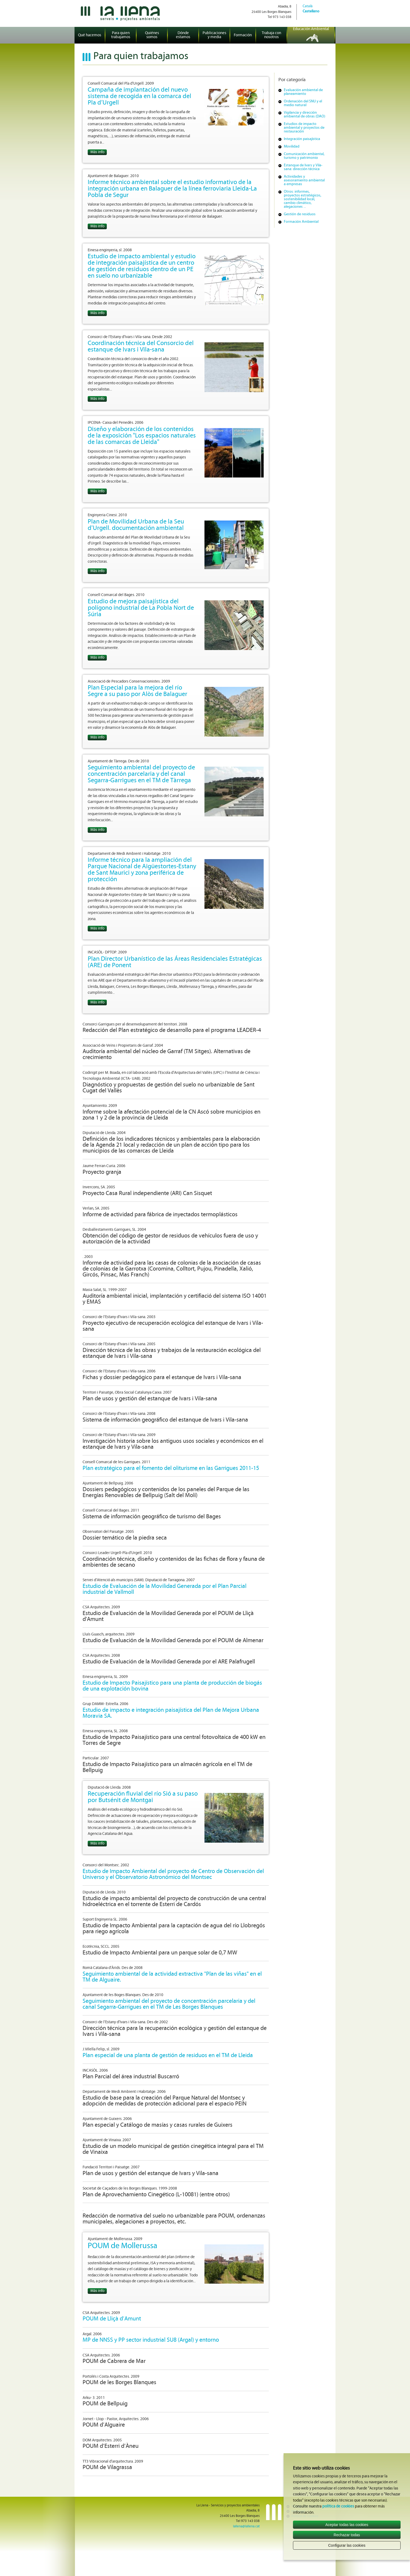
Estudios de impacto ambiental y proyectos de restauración (304, 127)
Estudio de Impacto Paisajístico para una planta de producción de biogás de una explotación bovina (172, 1686)
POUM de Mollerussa (122, 2246)
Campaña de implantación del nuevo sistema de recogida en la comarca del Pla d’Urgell (139, 96)
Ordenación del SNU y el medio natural (303, 103)
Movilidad (291, 146)
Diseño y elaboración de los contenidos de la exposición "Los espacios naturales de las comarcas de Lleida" (142, 436)
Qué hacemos (89, 35)
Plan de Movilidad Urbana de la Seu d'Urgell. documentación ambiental (136, 525)
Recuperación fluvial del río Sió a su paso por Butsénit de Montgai (143, 1797)
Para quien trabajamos (120, 35)
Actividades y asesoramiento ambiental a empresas (304, 180)
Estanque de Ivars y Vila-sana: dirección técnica (303, 167)
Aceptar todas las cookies (346, 2525)
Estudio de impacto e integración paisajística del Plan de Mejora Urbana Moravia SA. (171, 1713)
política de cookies (338, 2507)
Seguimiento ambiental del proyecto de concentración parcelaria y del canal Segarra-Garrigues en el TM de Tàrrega (141, 774)
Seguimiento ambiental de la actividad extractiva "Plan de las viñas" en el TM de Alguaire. (172, 1977)
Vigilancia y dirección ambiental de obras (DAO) (304, 114)
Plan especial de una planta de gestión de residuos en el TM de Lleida (168, 2056)
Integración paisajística (302, 139)
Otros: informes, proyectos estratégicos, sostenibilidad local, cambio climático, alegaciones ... (302, 199)
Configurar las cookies (347, 2545)
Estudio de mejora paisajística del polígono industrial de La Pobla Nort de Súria (141, 608)
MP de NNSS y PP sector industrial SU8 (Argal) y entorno (151, 2340)
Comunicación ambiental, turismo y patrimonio (304, 156)
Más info (97, 152)
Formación (243, 35)
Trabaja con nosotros (271, 35)
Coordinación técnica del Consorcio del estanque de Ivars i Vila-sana (141, 346)
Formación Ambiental (301, 222)
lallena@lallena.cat (246, 2526)
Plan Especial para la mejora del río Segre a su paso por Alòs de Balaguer (137, 691)
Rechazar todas (347, 2535)
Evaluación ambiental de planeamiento (303, 92)
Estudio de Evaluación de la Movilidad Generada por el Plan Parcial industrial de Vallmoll (164, 1589)
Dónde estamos (183, 35)
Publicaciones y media (214, 35)
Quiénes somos (152, 35)
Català (308, 6)
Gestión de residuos (300, 214)
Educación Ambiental (311, 29)
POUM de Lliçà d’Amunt (112, 2319)
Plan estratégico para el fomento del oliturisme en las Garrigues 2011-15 (171, 1468)
